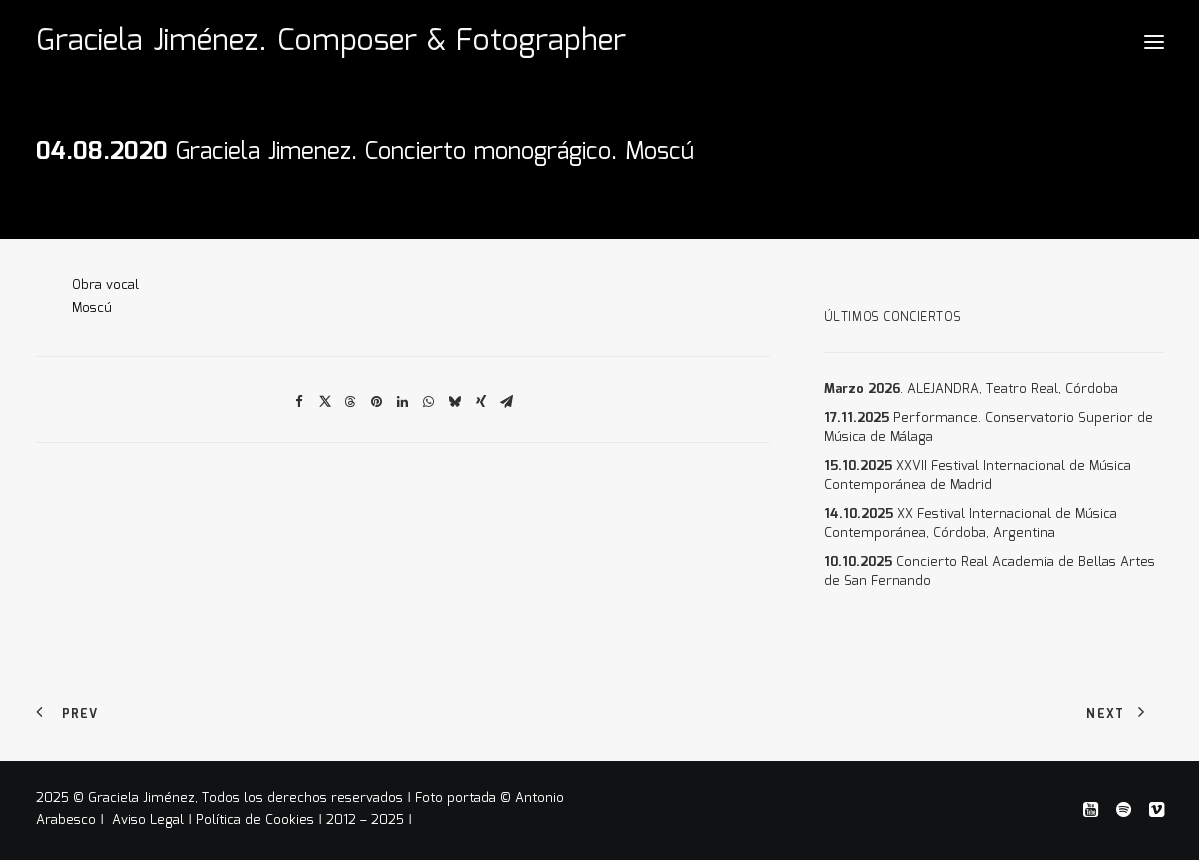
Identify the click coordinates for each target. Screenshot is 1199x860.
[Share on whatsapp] (429, 402)
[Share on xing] (481, 402)
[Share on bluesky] (455, 402)
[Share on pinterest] (377, 402)
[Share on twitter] (325, 402)
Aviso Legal (150, 820)
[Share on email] (507, 402)
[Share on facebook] (299, 402)
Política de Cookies (255, 820)
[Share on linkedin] (403, 402)
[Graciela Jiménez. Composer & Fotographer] (331, 42)
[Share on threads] (351, 402)
